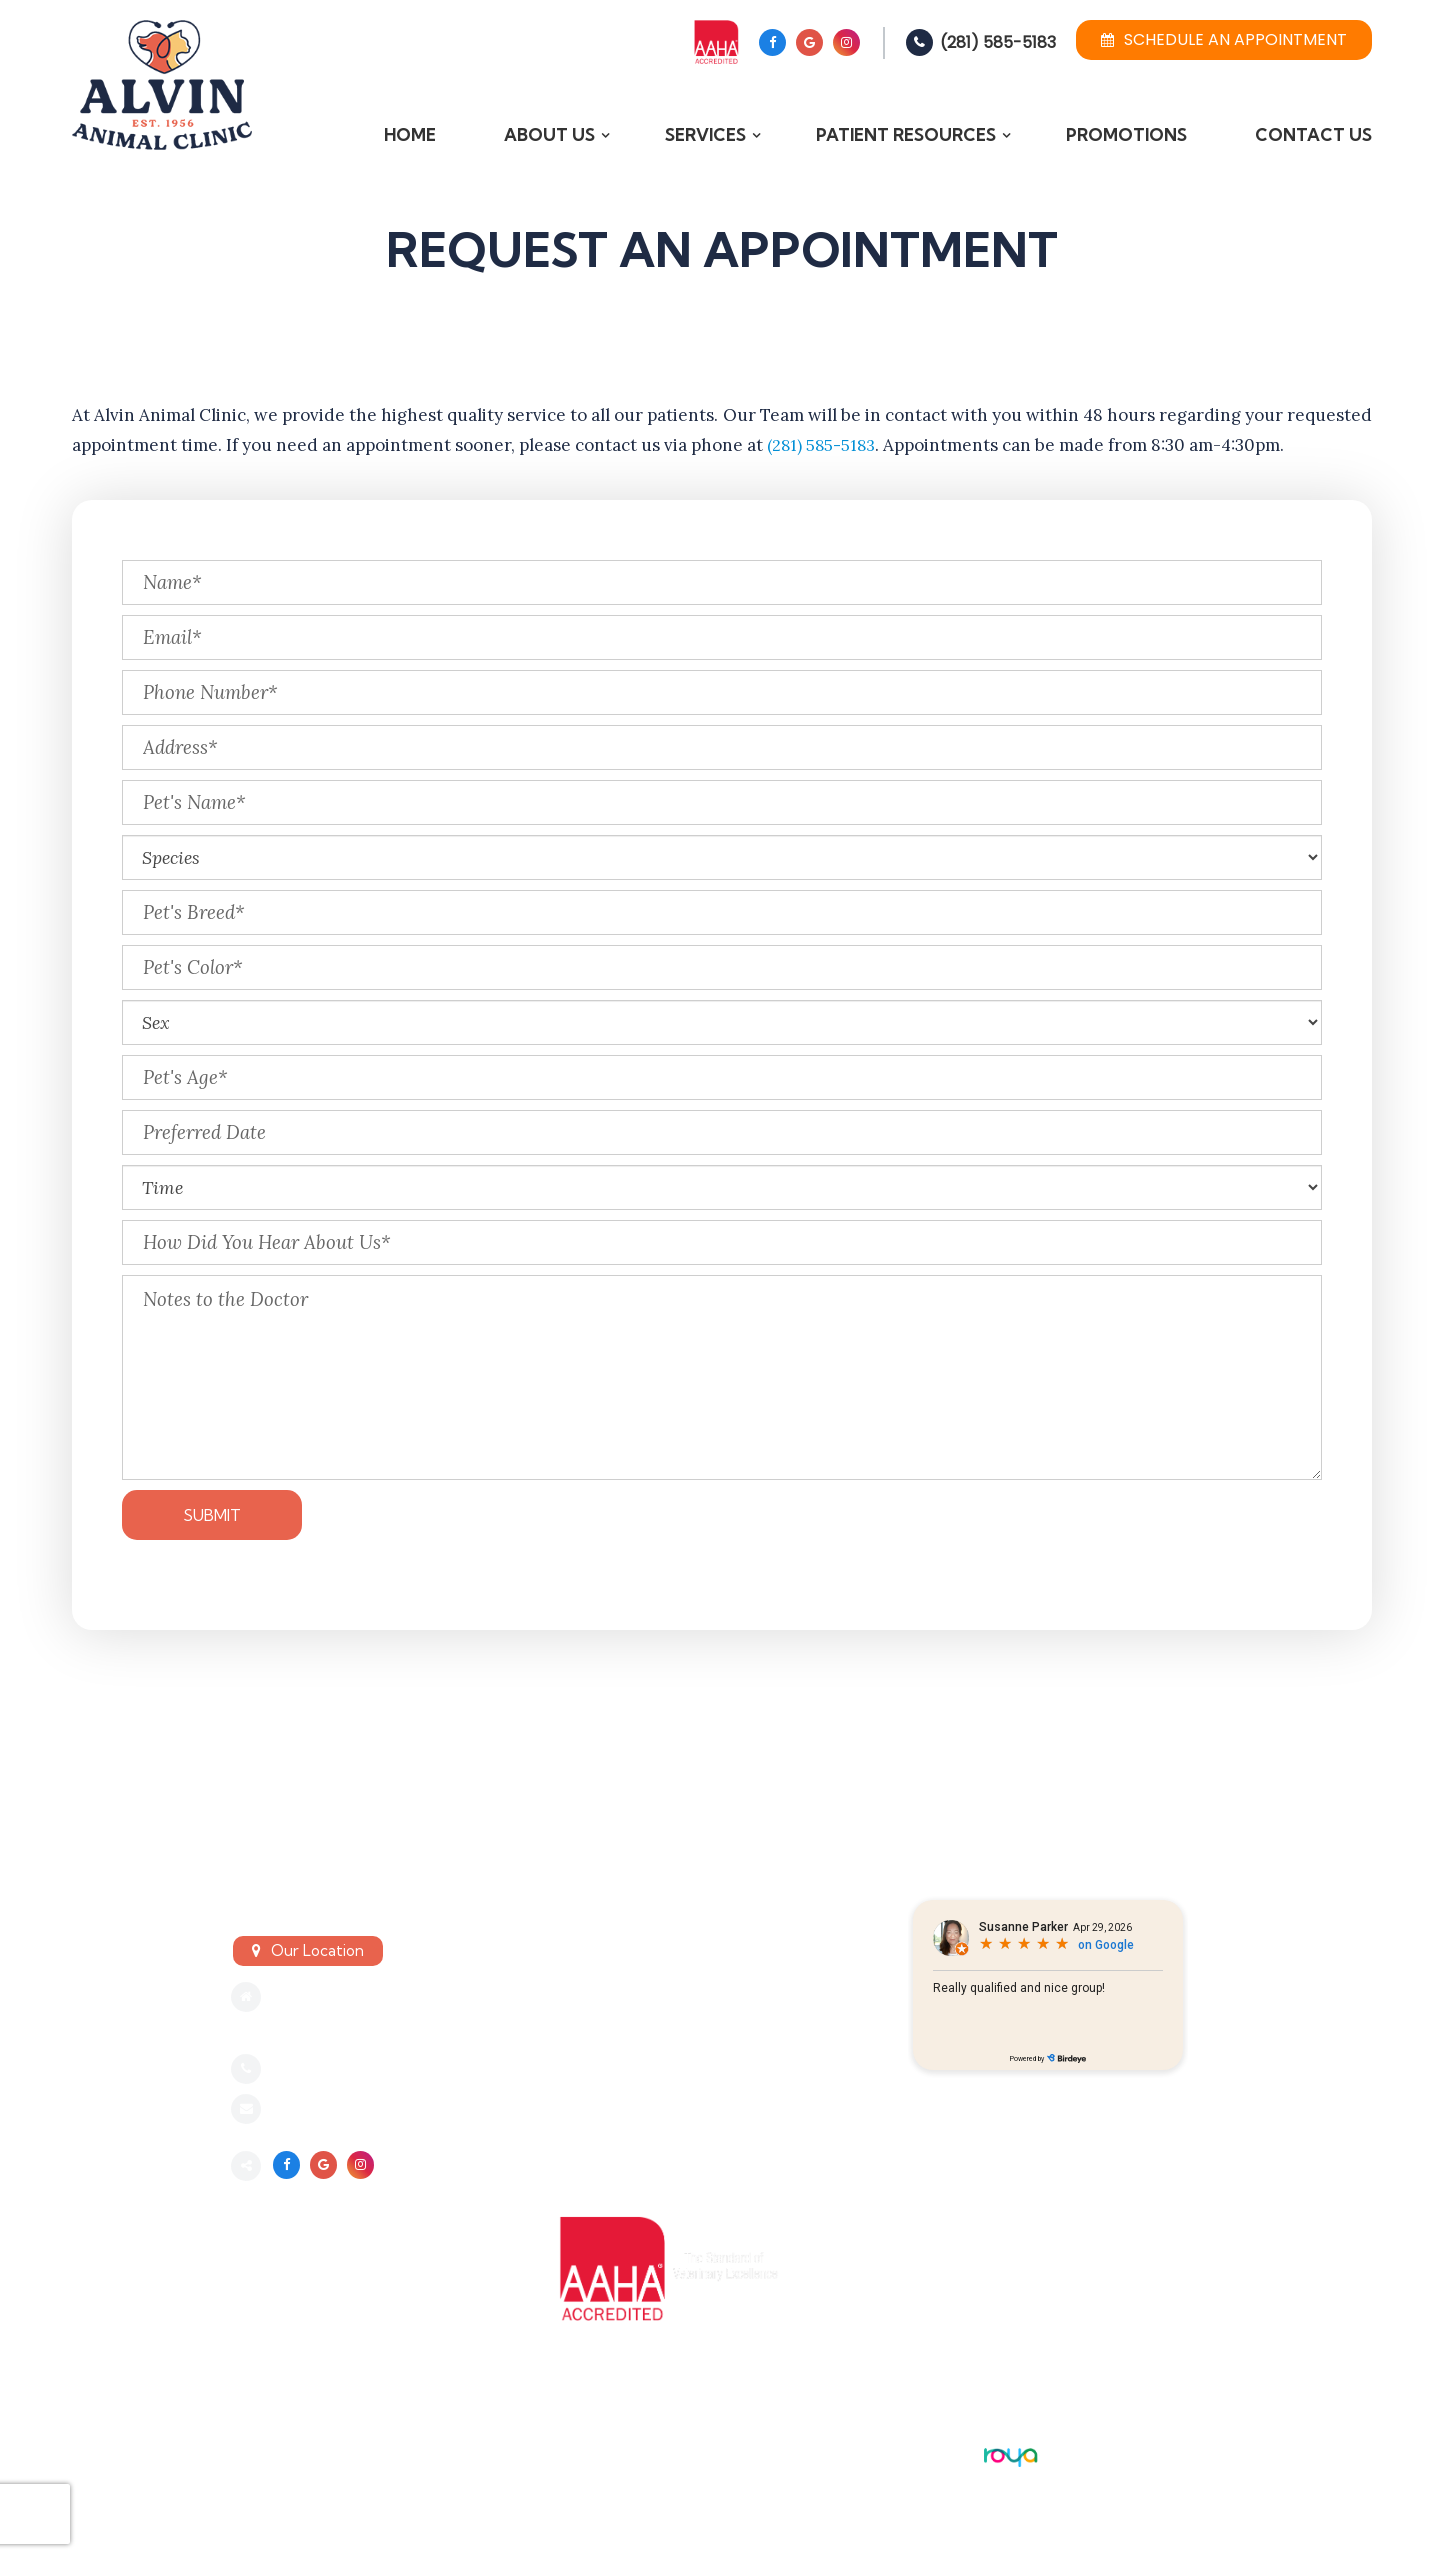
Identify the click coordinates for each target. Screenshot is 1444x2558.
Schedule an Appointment (1224, 39)
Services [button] (705, 134)
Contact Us (1313, 134)
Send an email (324, 2110)
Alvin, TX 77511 (323, 2028)
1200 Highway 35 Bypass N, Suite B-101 (408, 1997)
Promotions (1126, 134)
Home (410, 134)
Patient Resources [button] (906, 134)
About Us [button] (549, 134)
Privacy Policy (292, 2444)
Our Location (317, 1950)
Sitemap (263, 2464)
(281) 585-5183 (998, 42)
